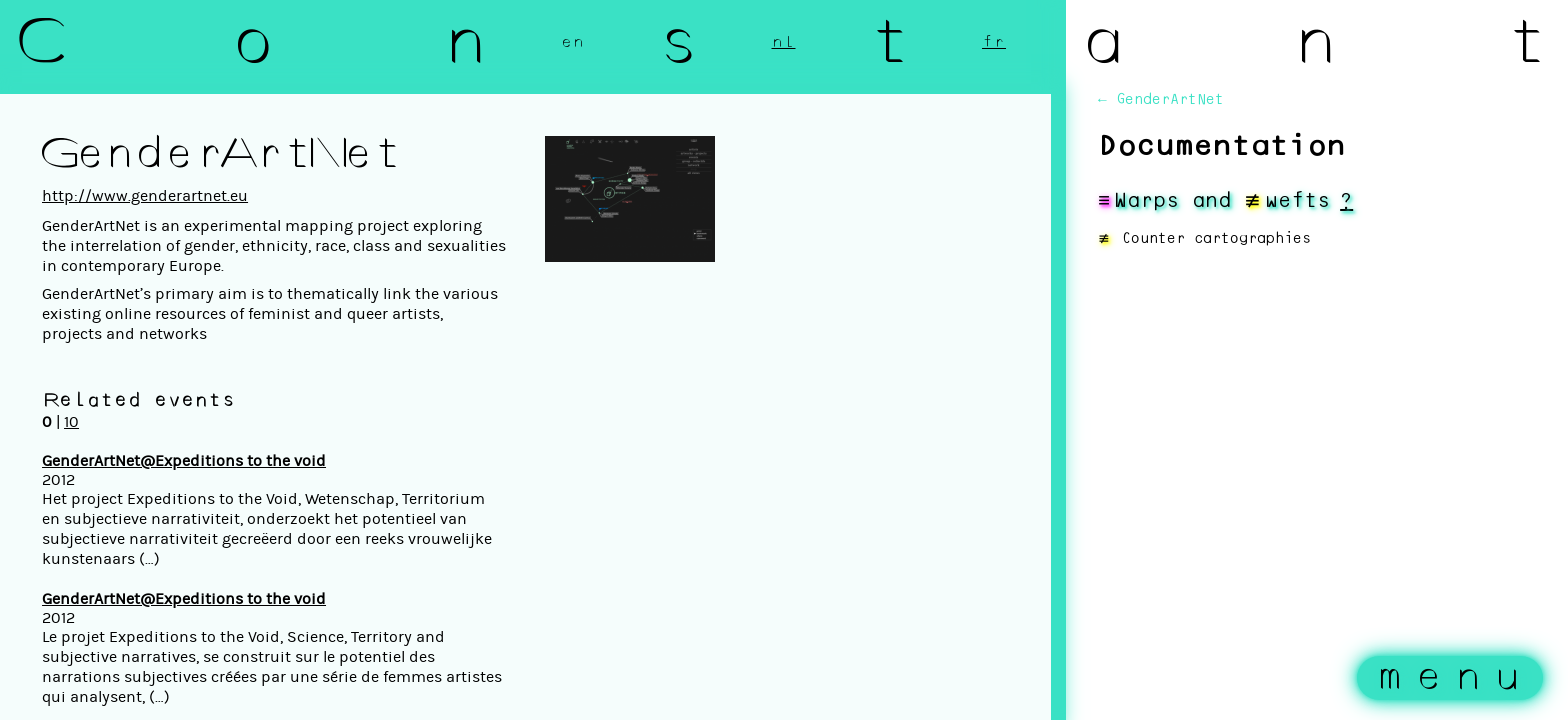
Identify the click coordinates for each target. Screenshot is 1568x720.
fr (994, 42)
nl (784, 42)
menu (1455, 678)
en (573, 42)
